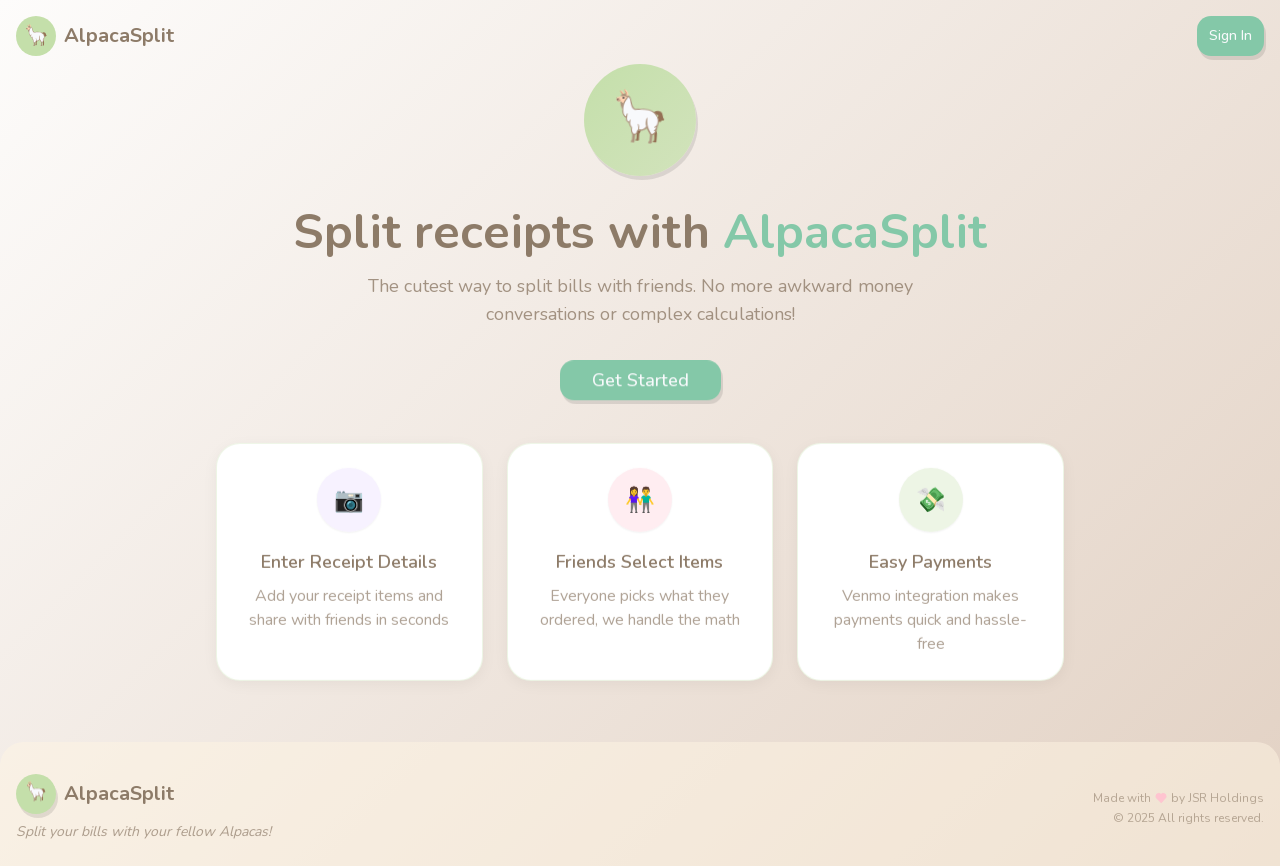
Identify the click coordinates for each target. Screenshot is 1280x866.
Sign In (1230, 35)
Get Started (640, 383)
